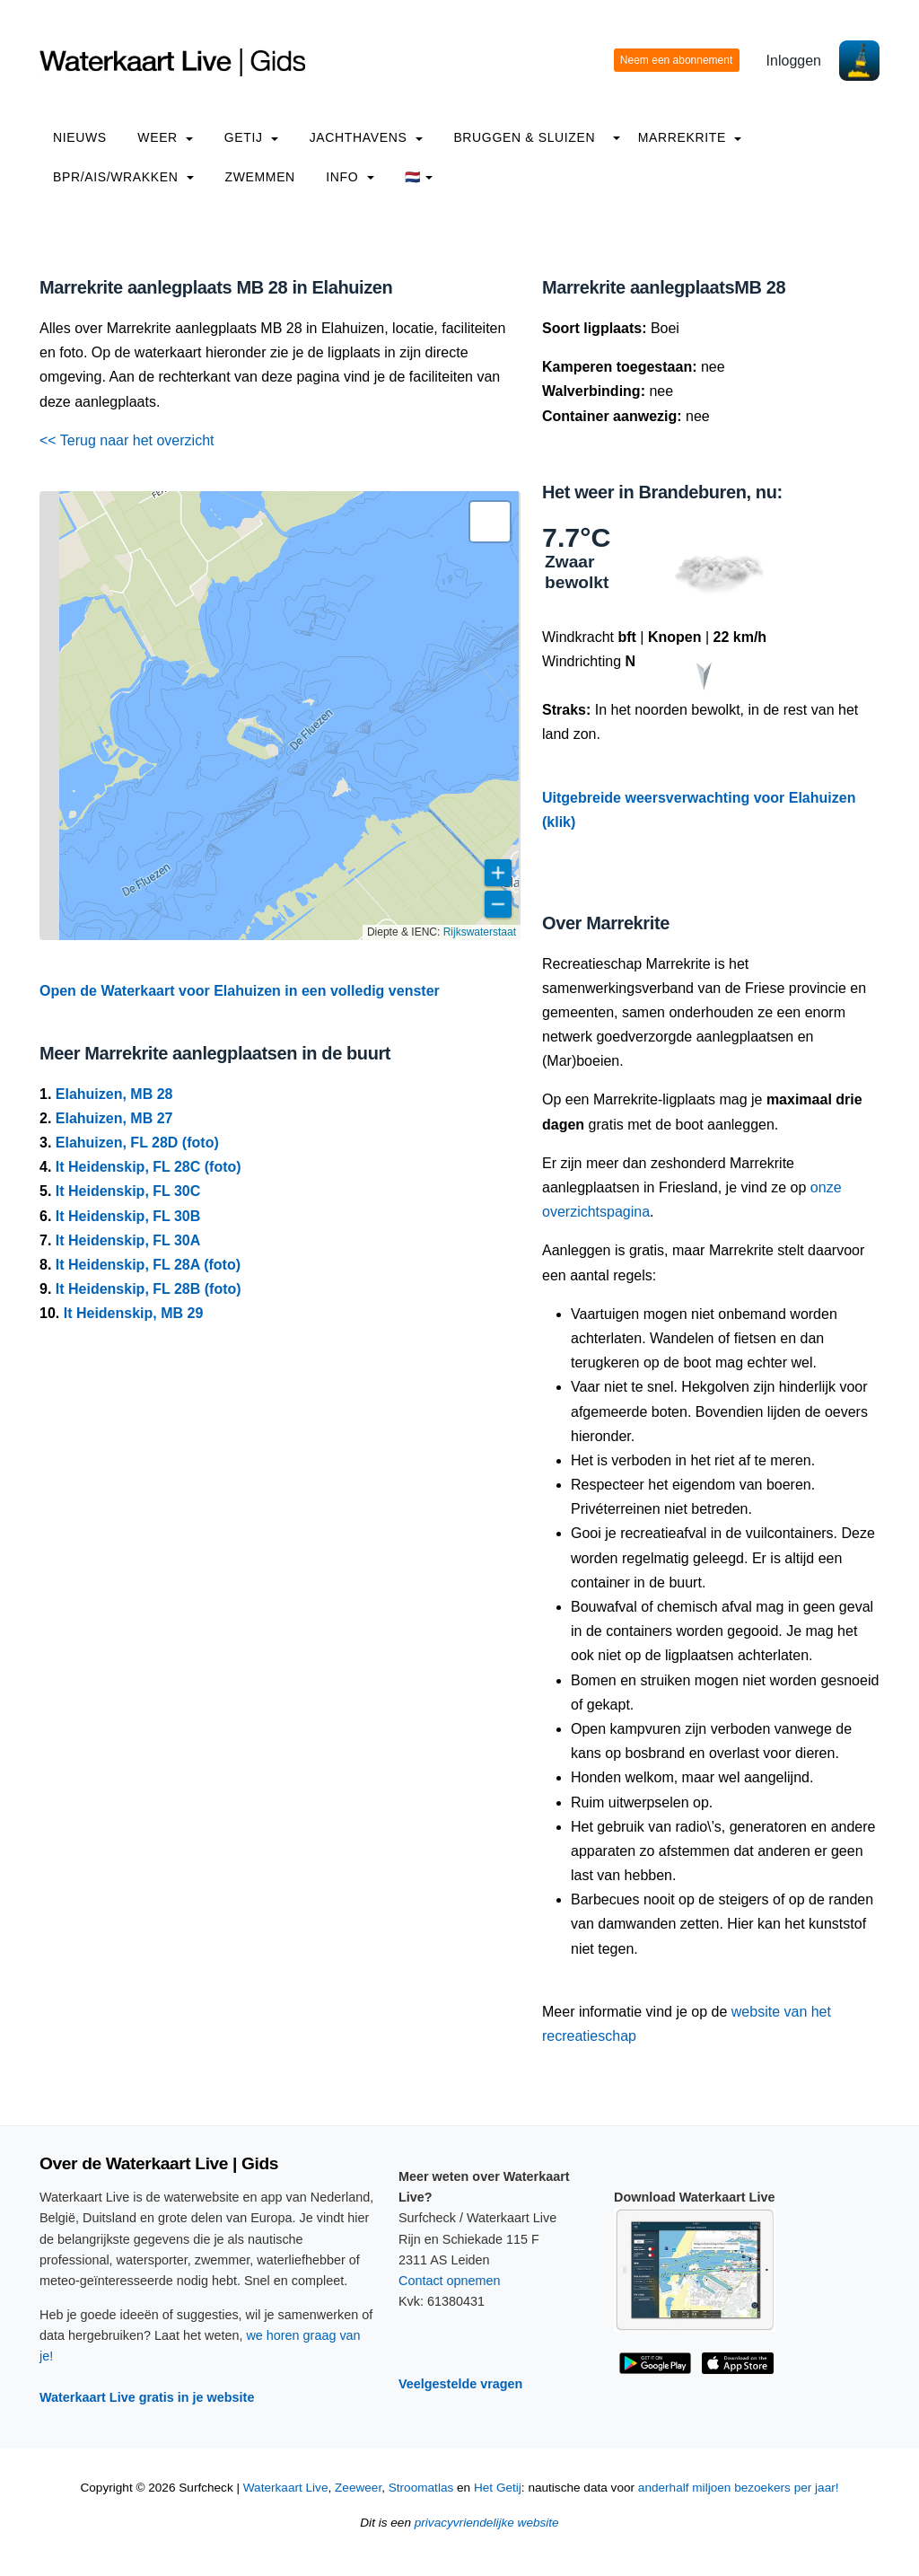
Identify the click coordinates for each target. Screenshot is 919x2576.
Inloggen (793, 60)
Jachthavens (366, 137)
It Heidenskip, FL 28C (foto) (148, 1166)
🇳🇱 (419, 177)
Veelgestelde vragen (460, 2384)
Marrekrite (690, 137)
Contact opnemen (449, 2280)
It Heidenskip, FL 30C (128, 1191)
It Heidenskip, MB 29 (134, 1313)
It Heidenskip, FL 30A (128, 1240)
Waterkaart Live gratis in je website (146, 2397)
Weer (165, 137)
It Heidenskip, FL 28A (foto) (148, 1264)
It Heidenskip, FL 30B (128, 1216)
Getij (251, 137)
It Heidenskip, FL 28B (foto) (148, 1289)
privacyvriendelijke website (487, 2522)
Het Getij (497, 2487)
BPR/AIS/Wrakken (123, 177)
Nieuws (80, 137)
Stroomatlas (421, 2487)
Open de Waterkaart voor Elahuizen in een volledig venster (239, 990)
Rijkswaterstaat (479, 932)
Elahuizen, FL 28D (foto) (137, 1142)
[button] (490, 521)
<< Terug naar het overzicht (126, 440)
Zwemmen (260, 177)
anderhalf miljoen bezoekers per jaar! (738, 2487)
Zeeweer (358, 2487)
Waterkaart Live (285, 2487)
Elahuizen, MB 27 (114, 1118)
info (350, 177)
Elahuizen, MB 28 (114, 1094)
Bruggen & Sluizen (524, 137)
